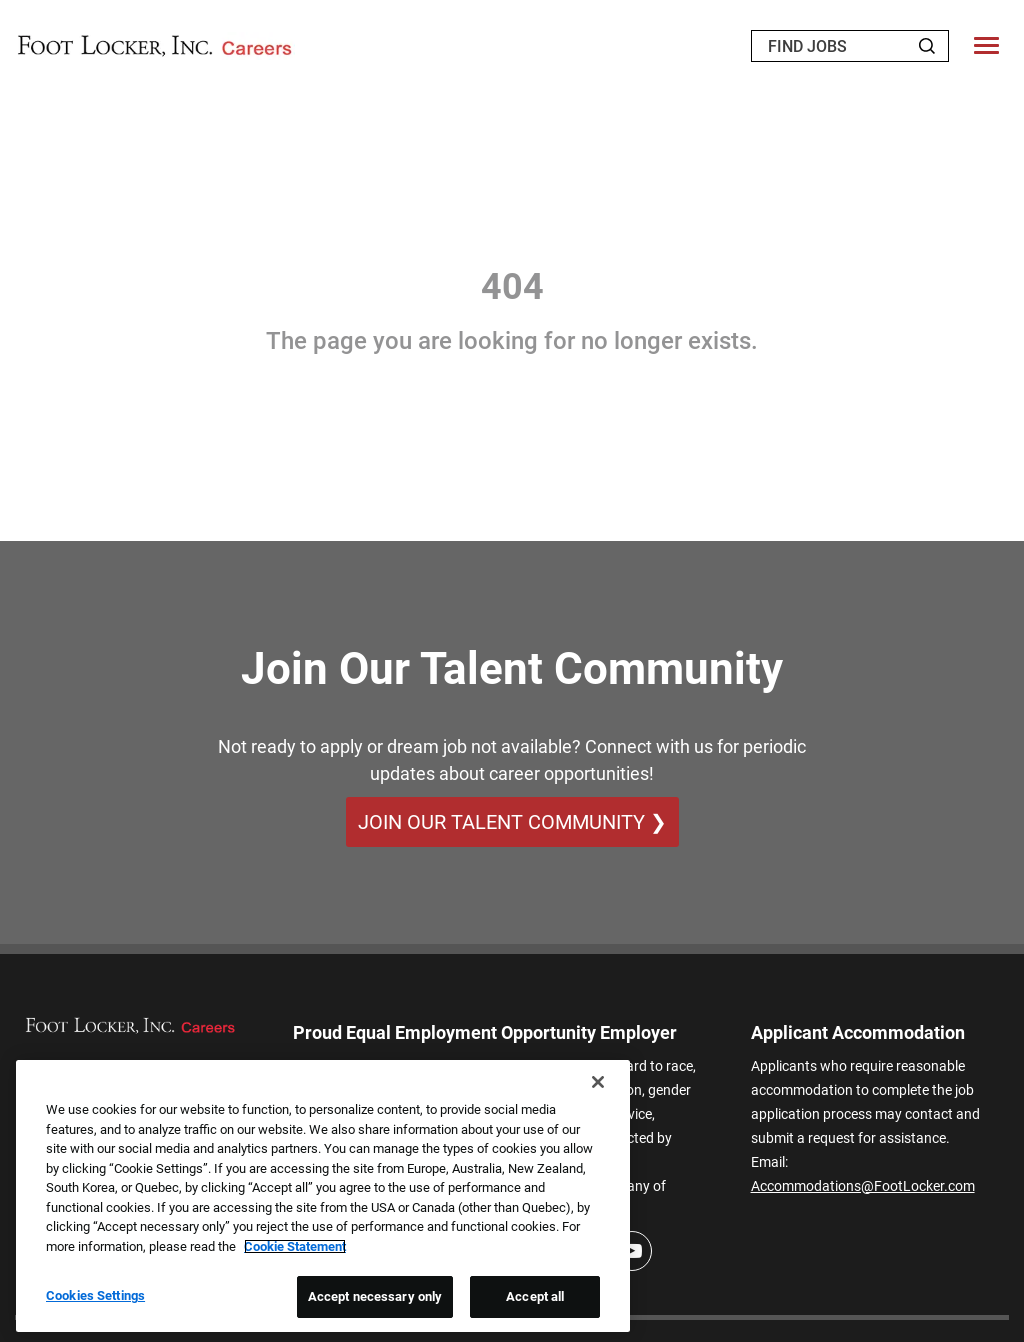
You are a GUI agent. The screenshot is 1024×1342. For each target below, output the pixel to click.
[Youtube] (632, 1251)
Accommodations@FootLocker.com (863, 1186)
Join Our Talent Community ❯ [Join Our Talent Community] (512, 822)
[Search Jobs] (927, 46)
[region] (323, 1196)
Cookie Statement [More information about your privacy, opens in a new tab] (295, 1246)
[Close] (598, 1082)
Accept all (535, 1296)
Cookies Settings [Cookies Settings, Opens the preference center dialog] (95, 1295)
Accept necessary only (375, 1296)
